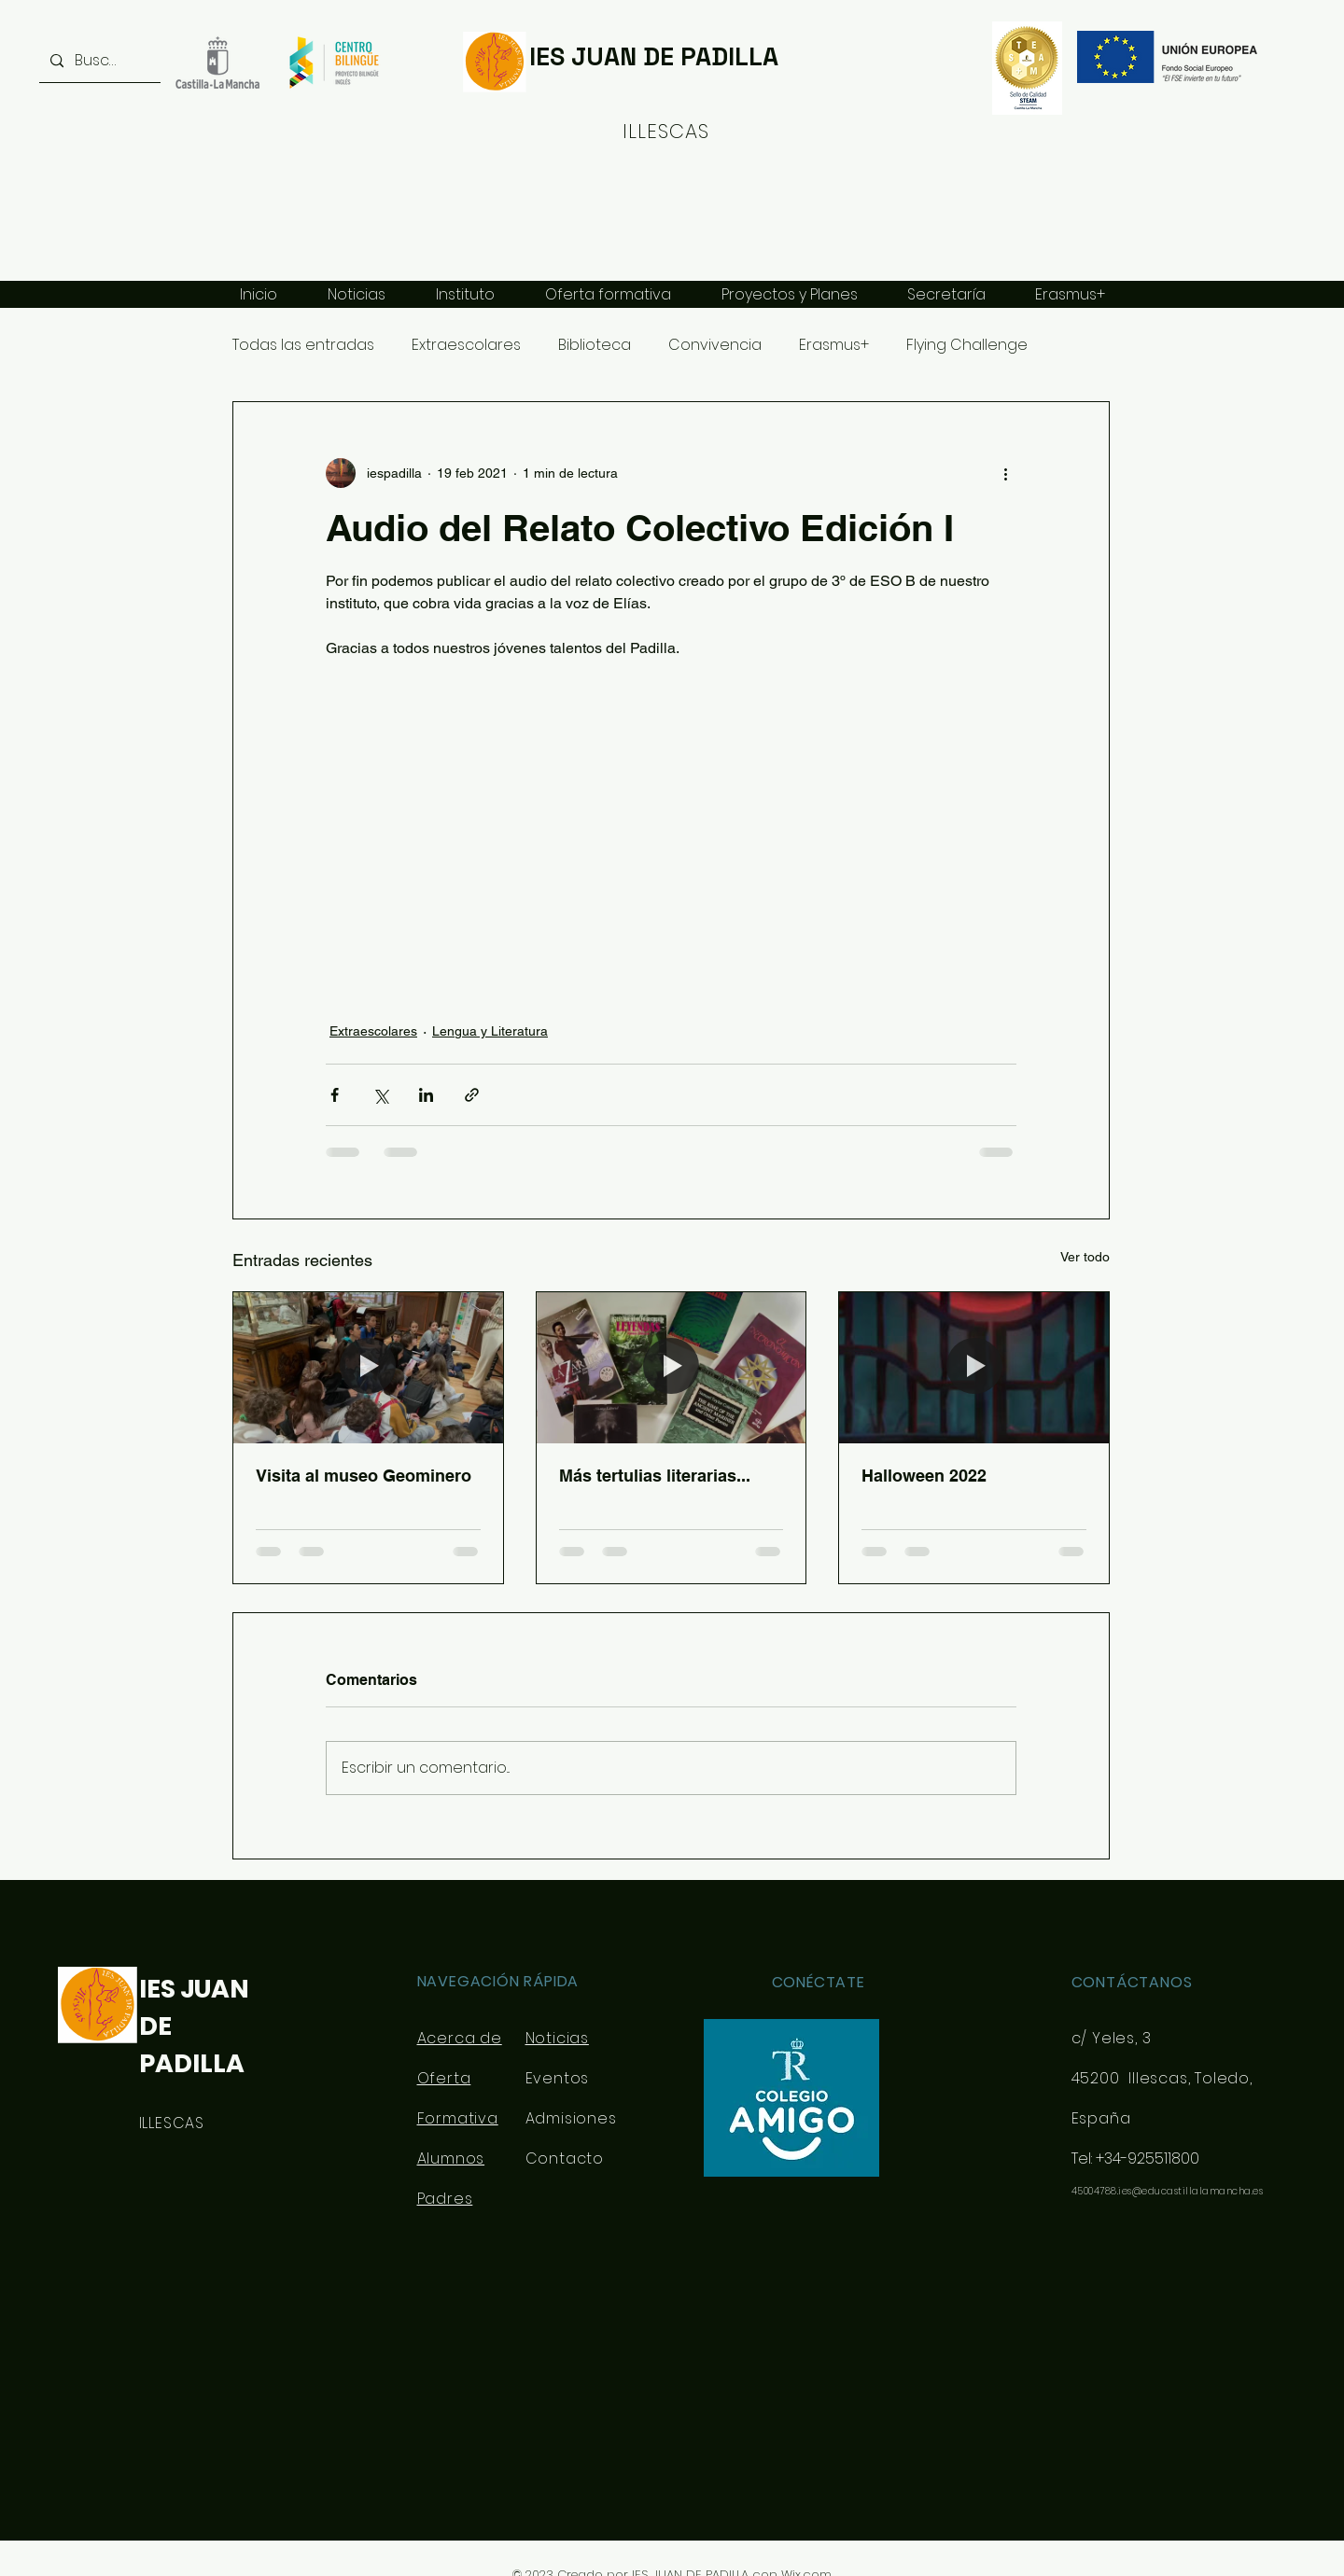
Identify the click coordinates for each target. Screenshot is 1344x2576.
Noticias (557, 2038)
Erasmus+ (834, 345)
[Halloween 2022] (974, 1367)
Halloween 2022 (924, 1475)
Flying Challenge (967, 345)
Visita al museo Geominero (363, 1475)
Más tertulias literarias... (654, 1475)
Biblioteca (594, 345)
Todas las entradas (303, 345)
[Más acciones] (1005, 473)
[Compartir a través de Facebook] (334, 1095)
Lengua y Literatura (490, 1030)
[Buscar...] (98, 61)
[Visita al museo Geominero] (368, 1367)
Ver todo (1085, 1256)
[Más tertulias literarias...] (671, 1367)
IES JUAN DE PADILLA (653, 56)
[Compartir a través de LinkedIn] (426, 1095)
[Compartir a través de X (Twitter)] (380, 1095)
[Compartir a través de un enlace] (472, 1095)
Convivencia (715, 345)
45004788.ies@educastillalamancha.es (1167, 2191)
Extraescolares (466, 345)
